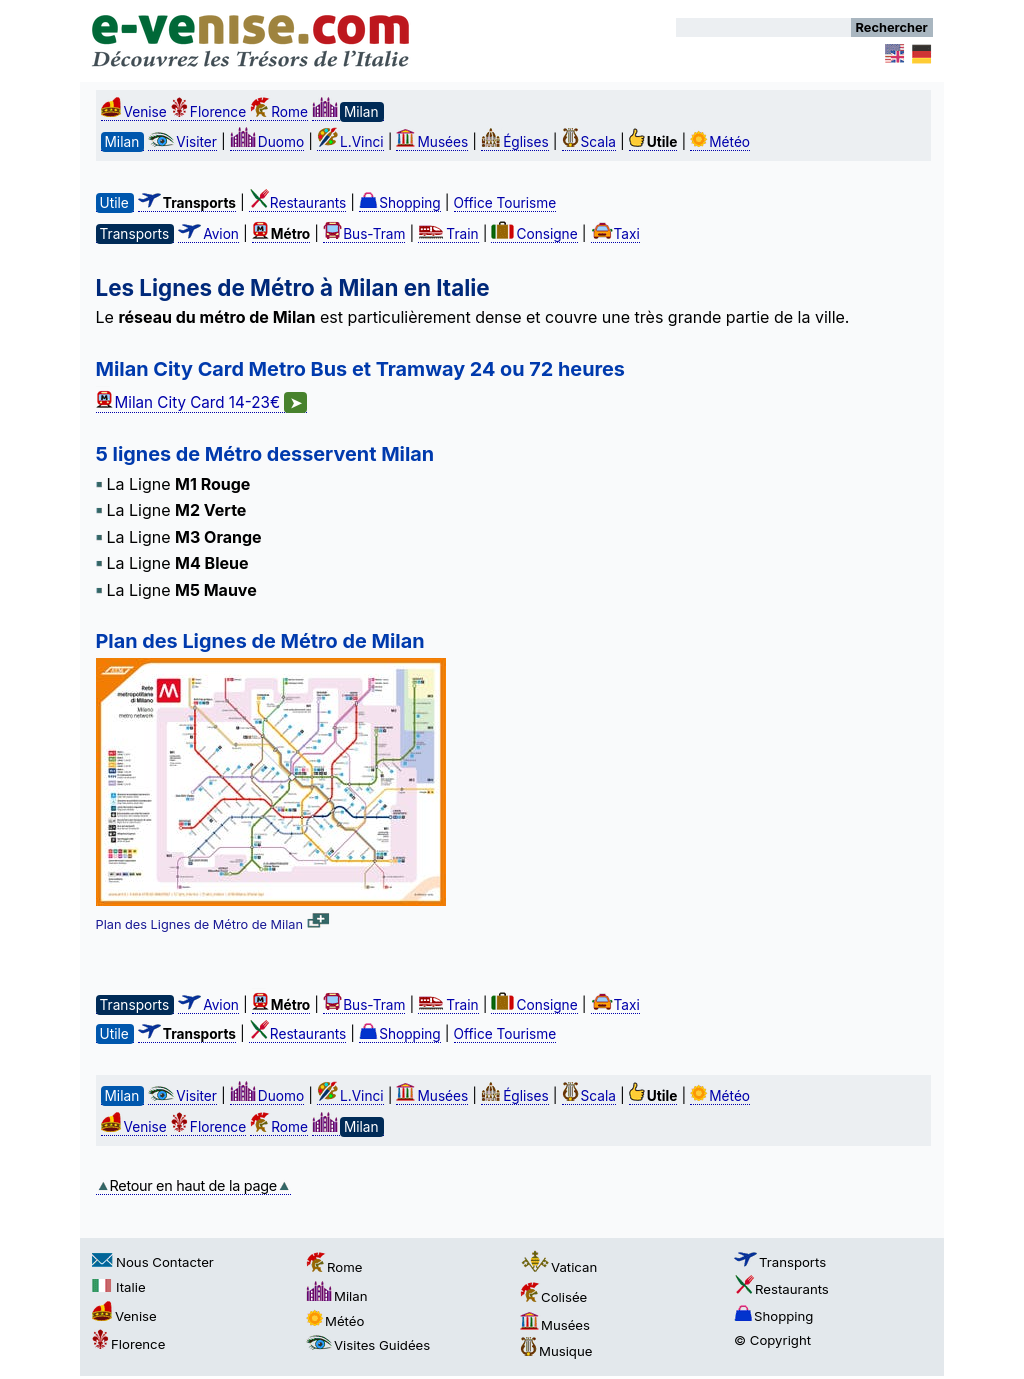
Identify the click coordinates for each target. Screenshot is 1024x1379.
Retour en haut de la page (193, 1185)
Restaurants (297, 203)
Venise (134, 112)
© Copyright (772, 1340)
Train (448, 234)
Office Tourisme (505, 203)
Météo (720, 142)
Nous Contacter (153, 1262)
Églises (515, 142)
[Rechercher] (763, 27)
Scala (589, 142)
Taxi (615, 234)
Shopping (400, 203)
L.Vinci (350, 142)
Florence (208, 112)
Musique (556, 1351)
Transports (780, 1262)
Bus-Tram (364, 234)
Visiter (182, 142)
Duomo (267, 142)
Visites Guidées (368, 1345)
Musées (432, 142)
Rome (279, 112)
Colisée (553, 1297)
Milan (337, 1296)
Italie (119, 1287)
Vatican (558, 1267)
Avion (208, 234)
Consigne (534, 234)
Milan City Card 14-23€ (202, 403)
